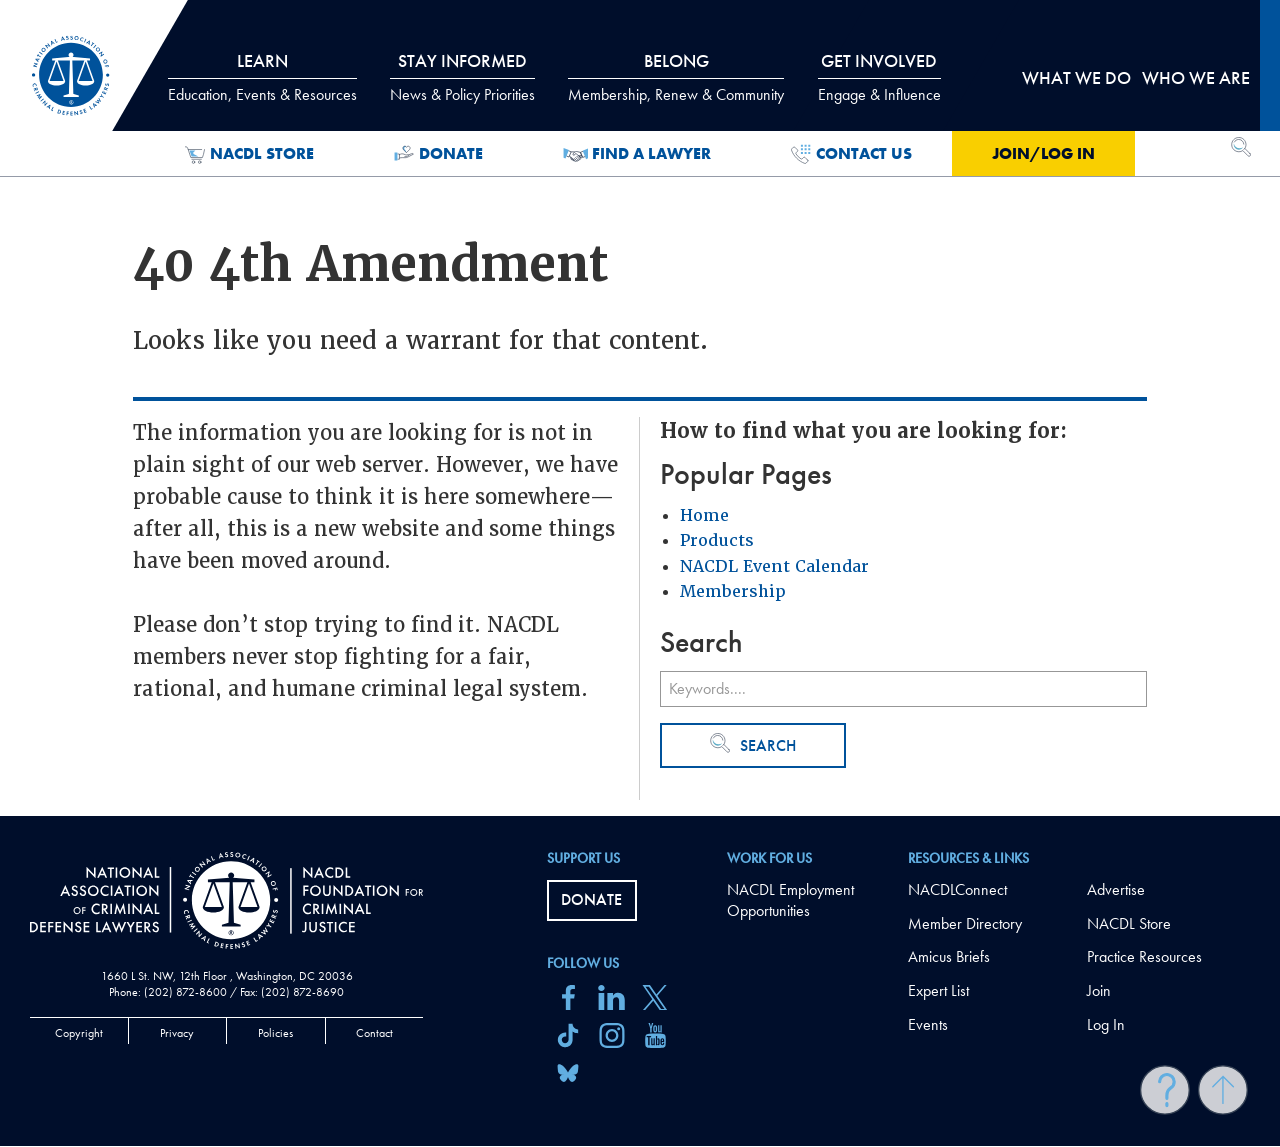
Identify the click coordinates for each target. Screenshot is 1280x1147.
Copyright (79, 1033)
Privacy (177, 1033)
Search (753, 744)
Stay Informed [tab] (462, 77)
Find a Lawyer (637, 154)
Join (1099, 990)
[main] (640, 408)
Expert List (938, 990)
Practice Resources (1144, 956)
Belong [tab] (676, 77)
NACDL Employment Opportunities (790, 900)
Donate (438, 154)
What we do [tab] (1076, 77)
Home (704, 515)
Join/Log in (1043, 153)
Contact (374, 1033)
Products (717, 540)
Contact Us (851, 154)
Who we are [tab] (1196, 77)
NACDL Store (249, 154)
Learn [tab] (262, 77)
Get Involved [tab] (879, 77)
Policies (275, 1033)
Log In (1106, 1024)
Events (928, 1024)
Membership (733, 591)
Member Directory (965, 923)
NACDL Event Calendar (774, 566)
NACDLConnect (957, 889)
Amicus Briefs (949, 956)
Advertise (1116, 889)
